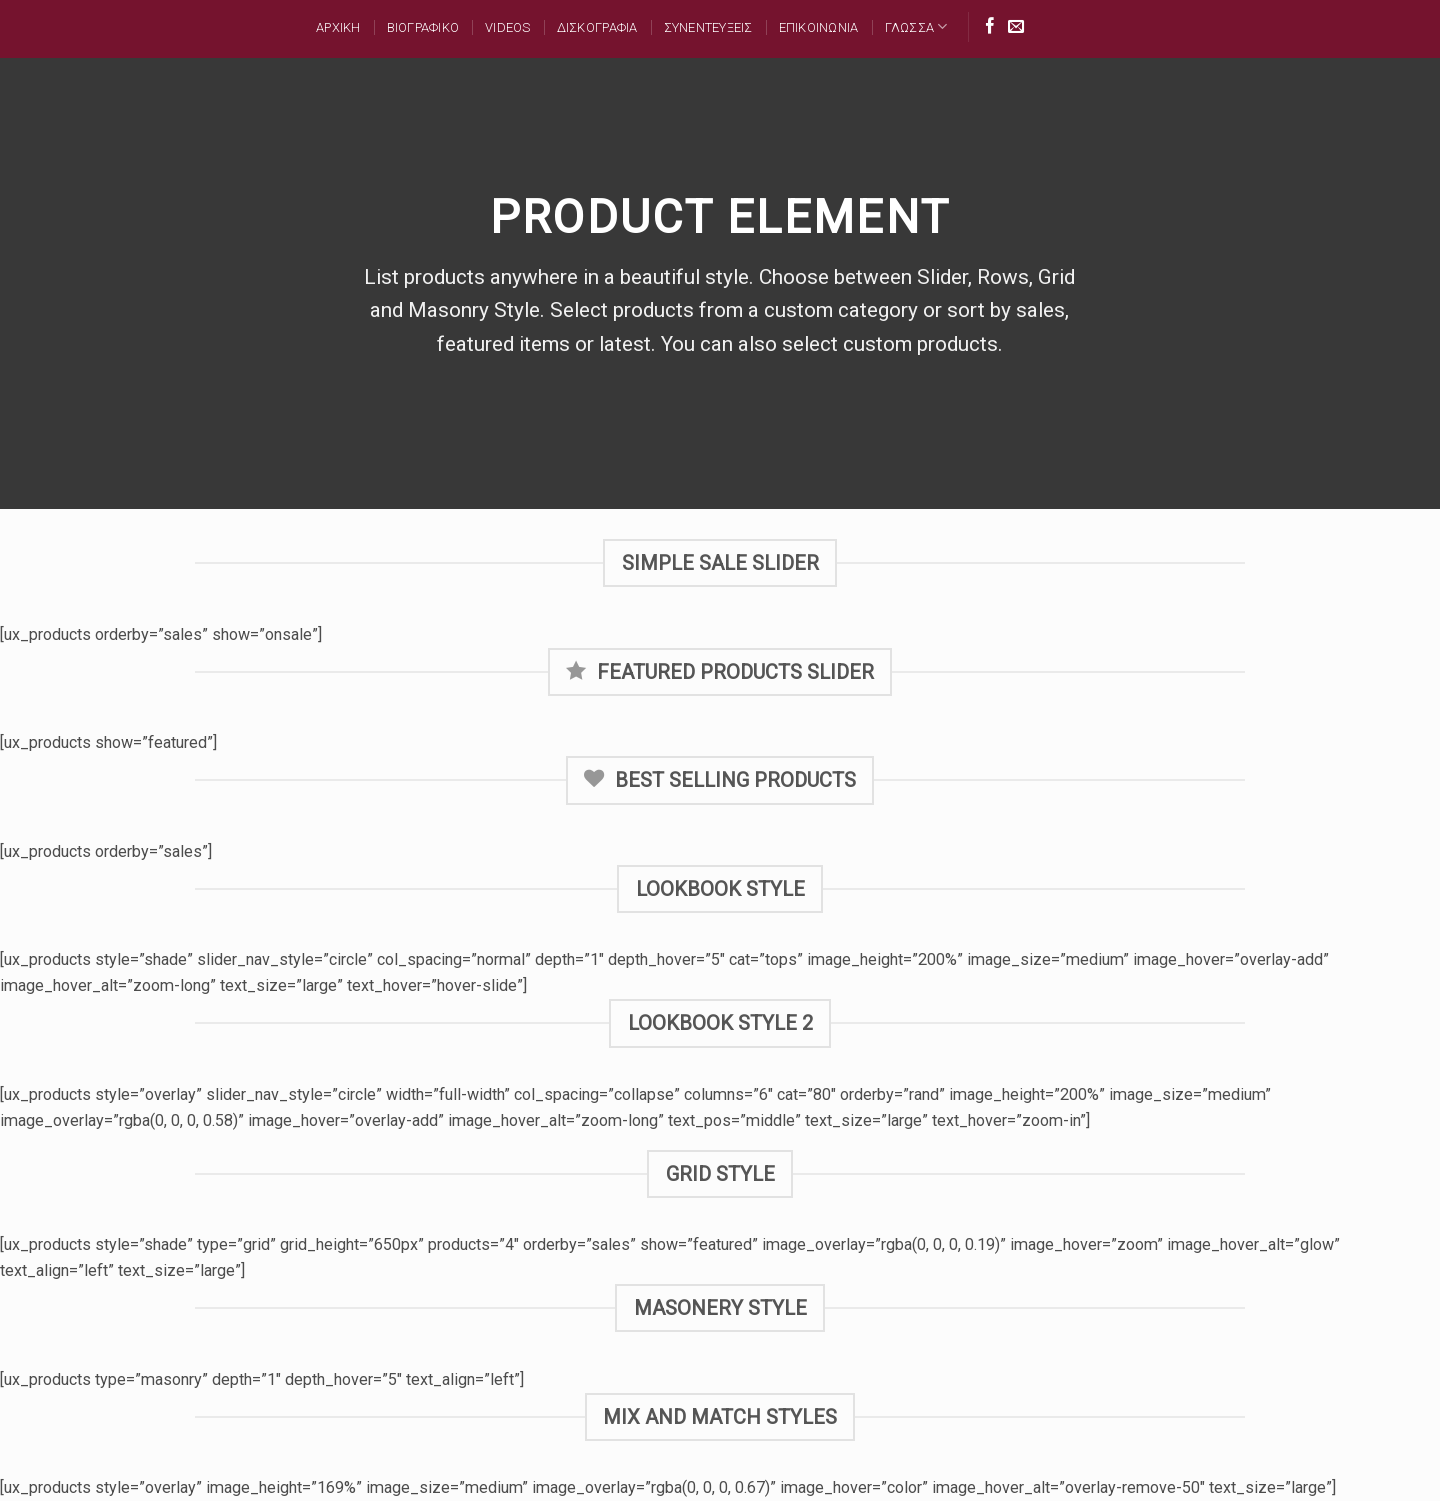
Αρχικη (338, 27)
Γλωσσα (916, 26)
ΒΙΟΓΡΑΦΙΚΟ (423, 27)
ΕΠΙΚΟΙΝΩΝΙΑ (819, 27)
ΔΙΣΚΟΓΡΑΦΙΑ (597, 27)
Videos (508, 27)
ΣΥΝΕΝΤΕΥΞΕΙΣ (708, 27)
